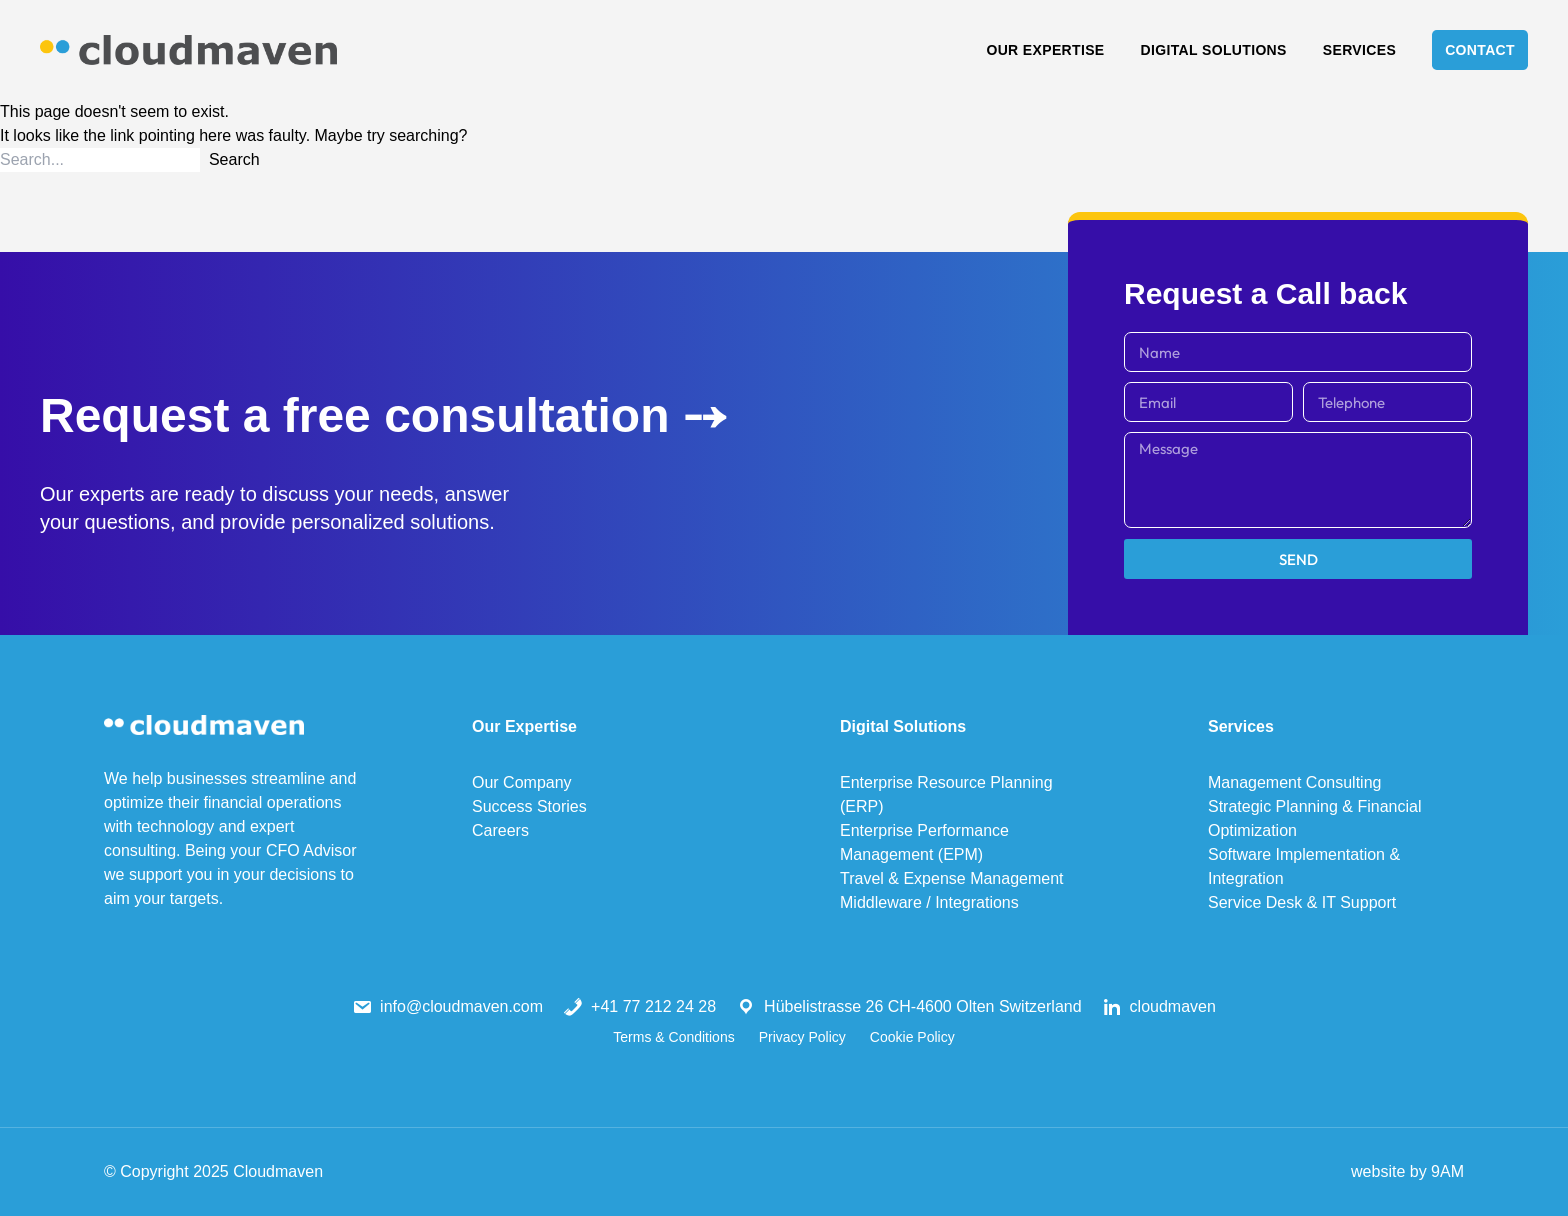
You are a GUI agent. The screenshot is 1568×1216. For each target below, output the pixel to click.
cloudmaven (1173, 1006)
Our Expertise (1045, 50)
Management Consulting (1294, 782)
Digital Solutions (1214, 50)
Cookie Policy (912, 1037)
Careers (500, 830)
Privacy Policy (802, 1037)
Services (1359, 50)
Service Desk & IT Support (1302, 902)
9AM (1447, 1171)
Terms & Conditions (673, 1037)
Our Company (522, 782)
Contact (1480, 50)
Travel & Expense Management (952, 878)
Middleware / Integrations (929, 902)
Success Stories (529, 806)
